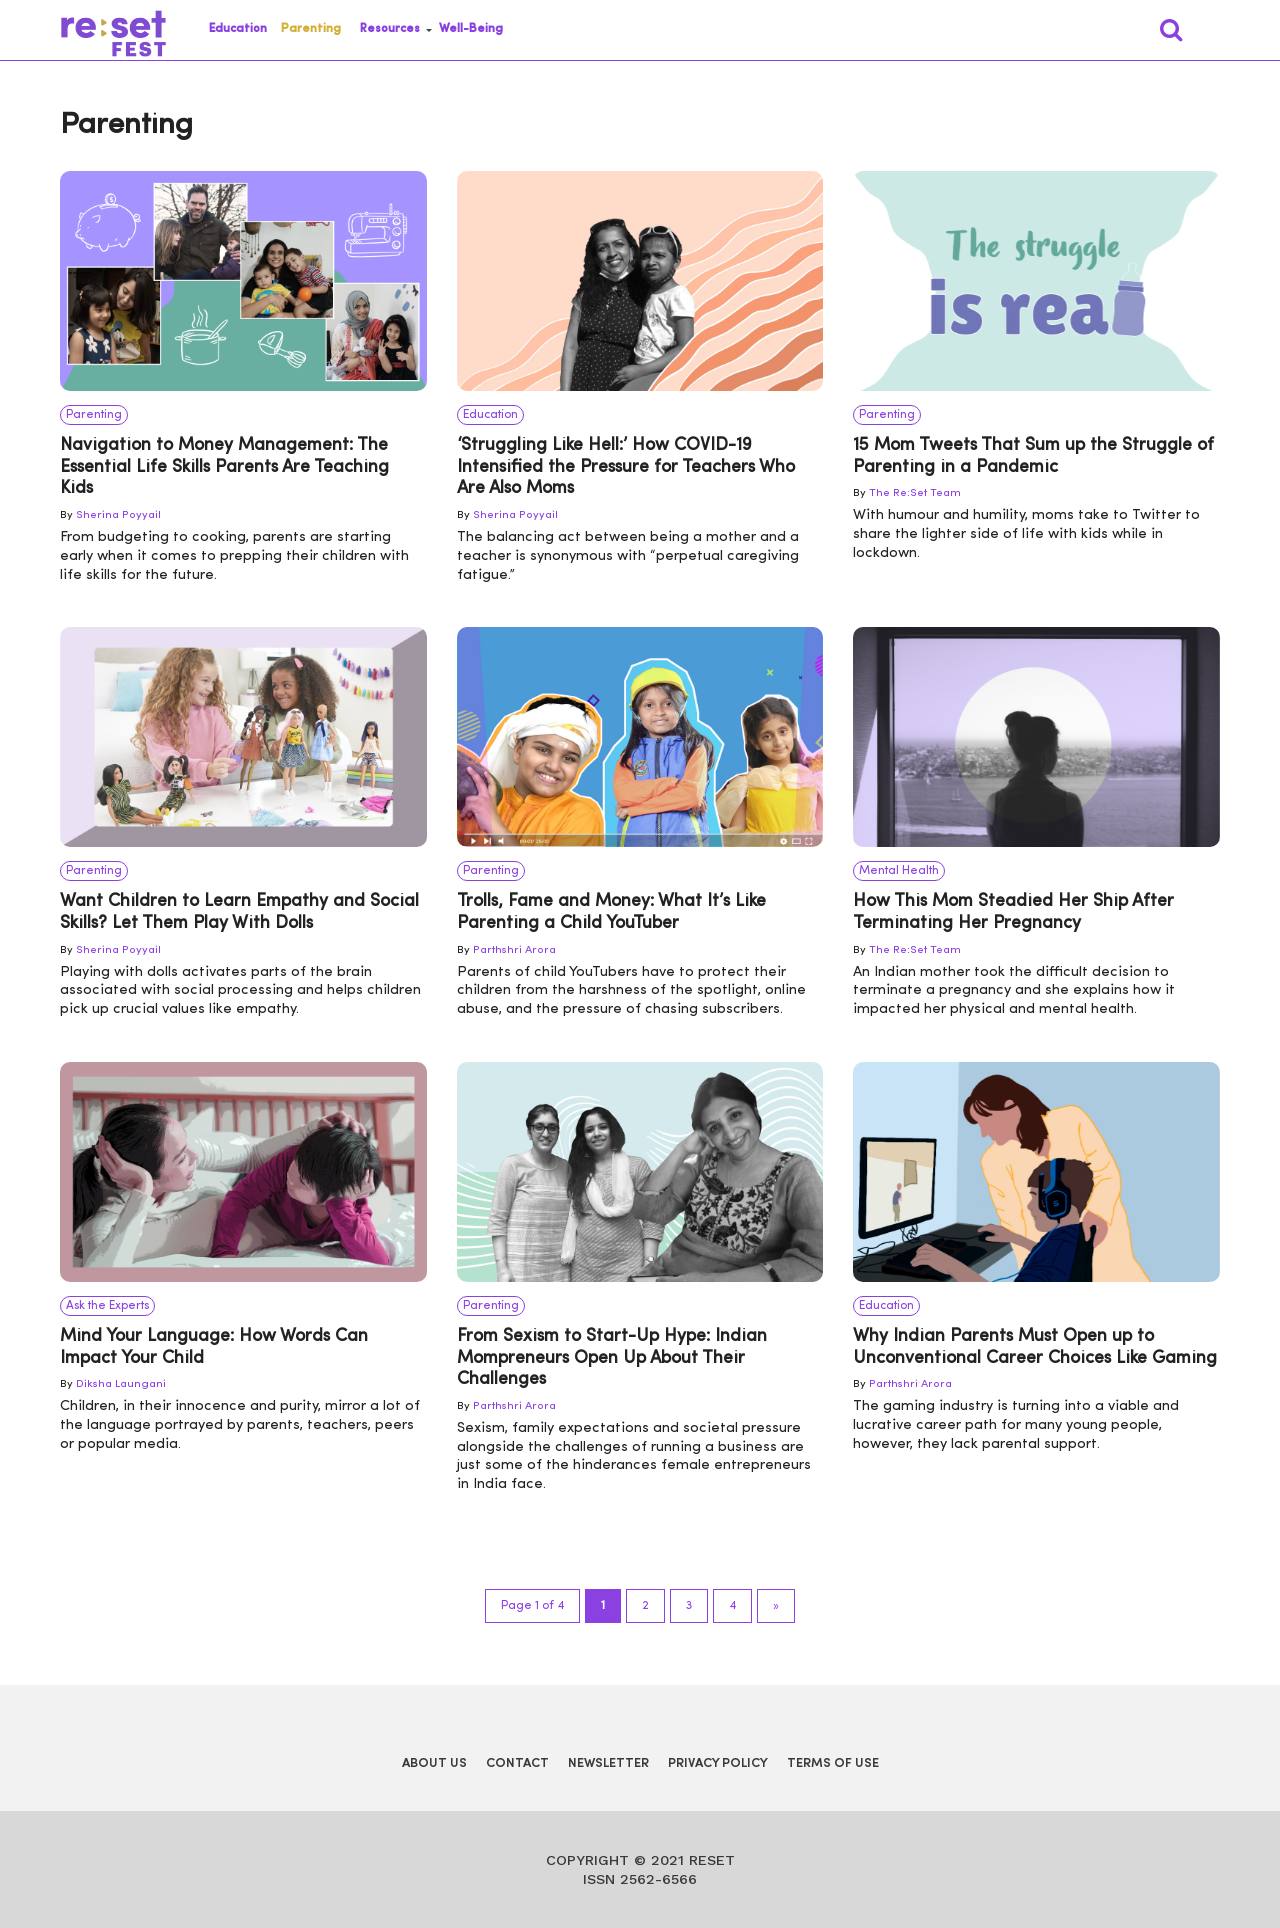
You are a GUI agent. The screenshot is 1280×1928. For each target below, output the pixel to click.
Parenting (311, 29)
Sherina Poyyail (118, 515)
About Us (434, 1763)
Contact (517, 1763)
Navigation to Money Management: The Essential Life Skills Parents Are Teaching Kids (224, 467)
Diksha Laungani (121, 1384)
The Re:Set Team (915, 493)
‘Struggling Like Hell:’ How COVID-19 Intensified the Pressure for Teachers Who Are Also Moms (626, 467)
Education (238, 29)
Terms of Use (833, 1763)
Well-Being (471, 29)
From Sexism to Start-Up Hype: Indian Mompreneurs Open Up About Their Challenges (612, 1358)
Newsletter (608, 1763)
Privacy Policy (718, 1763)
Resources (390, 29)
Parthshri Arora (514, 950)
